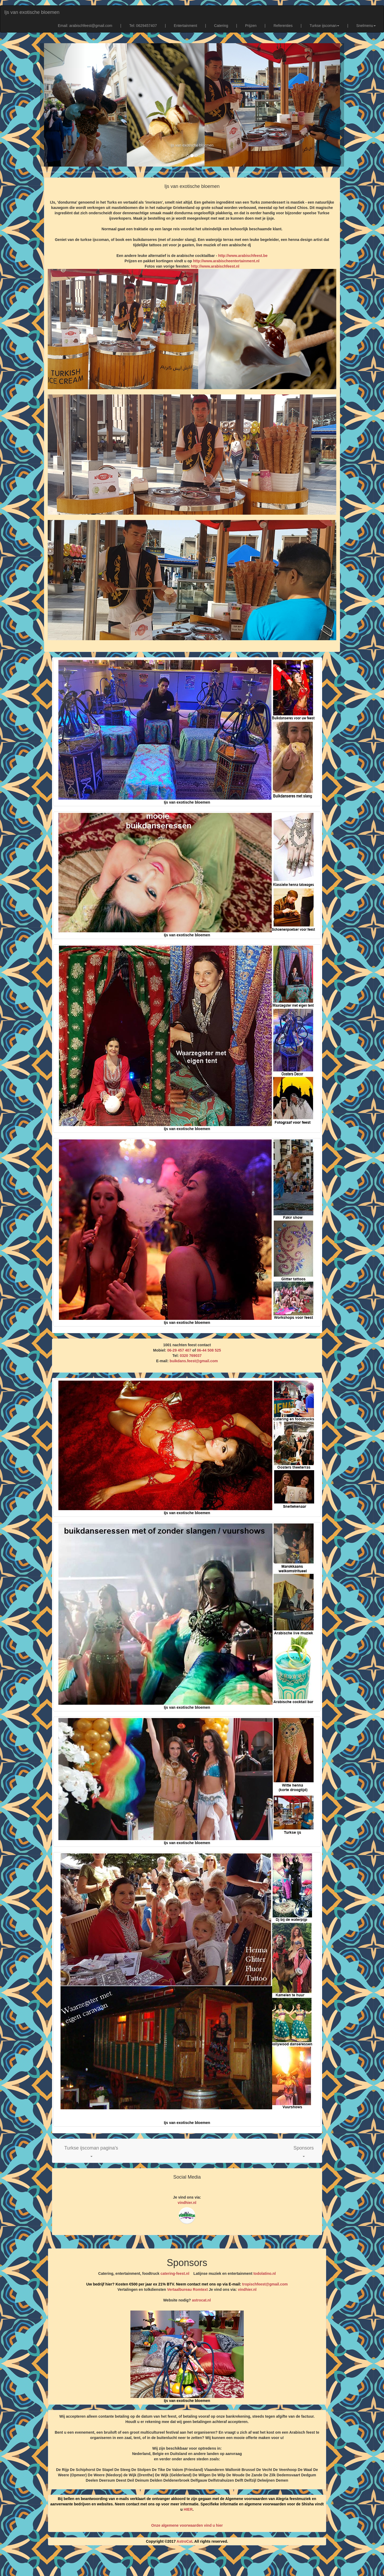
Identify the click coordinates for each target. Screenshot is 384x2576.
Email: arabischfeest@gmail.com (85, 25)
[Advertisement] (192, 2563)
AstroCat (184, 2541)
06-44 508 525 (209, 1350)
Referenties (283, 25)
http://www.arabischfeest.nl (215, 266)
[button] (91, 2151)
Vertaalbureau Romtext (187, 2289)
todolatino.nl (264, 2273)
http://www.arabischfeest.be (242, 255)
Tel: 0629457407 (143, 25)
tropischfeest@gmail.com (264, 2284)
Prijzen (251, 25)
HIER (188, 2509)
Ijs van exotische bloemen (31, 12)
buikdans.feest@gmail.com (194, 1361)
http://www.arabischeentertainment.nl (226, 261)
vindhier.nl (187, 2202)
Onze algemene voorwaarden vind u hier (187, 2525)
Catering (221, 25)
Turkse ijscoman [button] (324, 25)
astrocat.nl (201, 2300)
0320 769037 (191, 1355)
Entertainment (185, 25)
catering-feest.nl (175, 2273)
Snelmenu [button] (366, 25)
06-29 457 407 (179, 1350)
